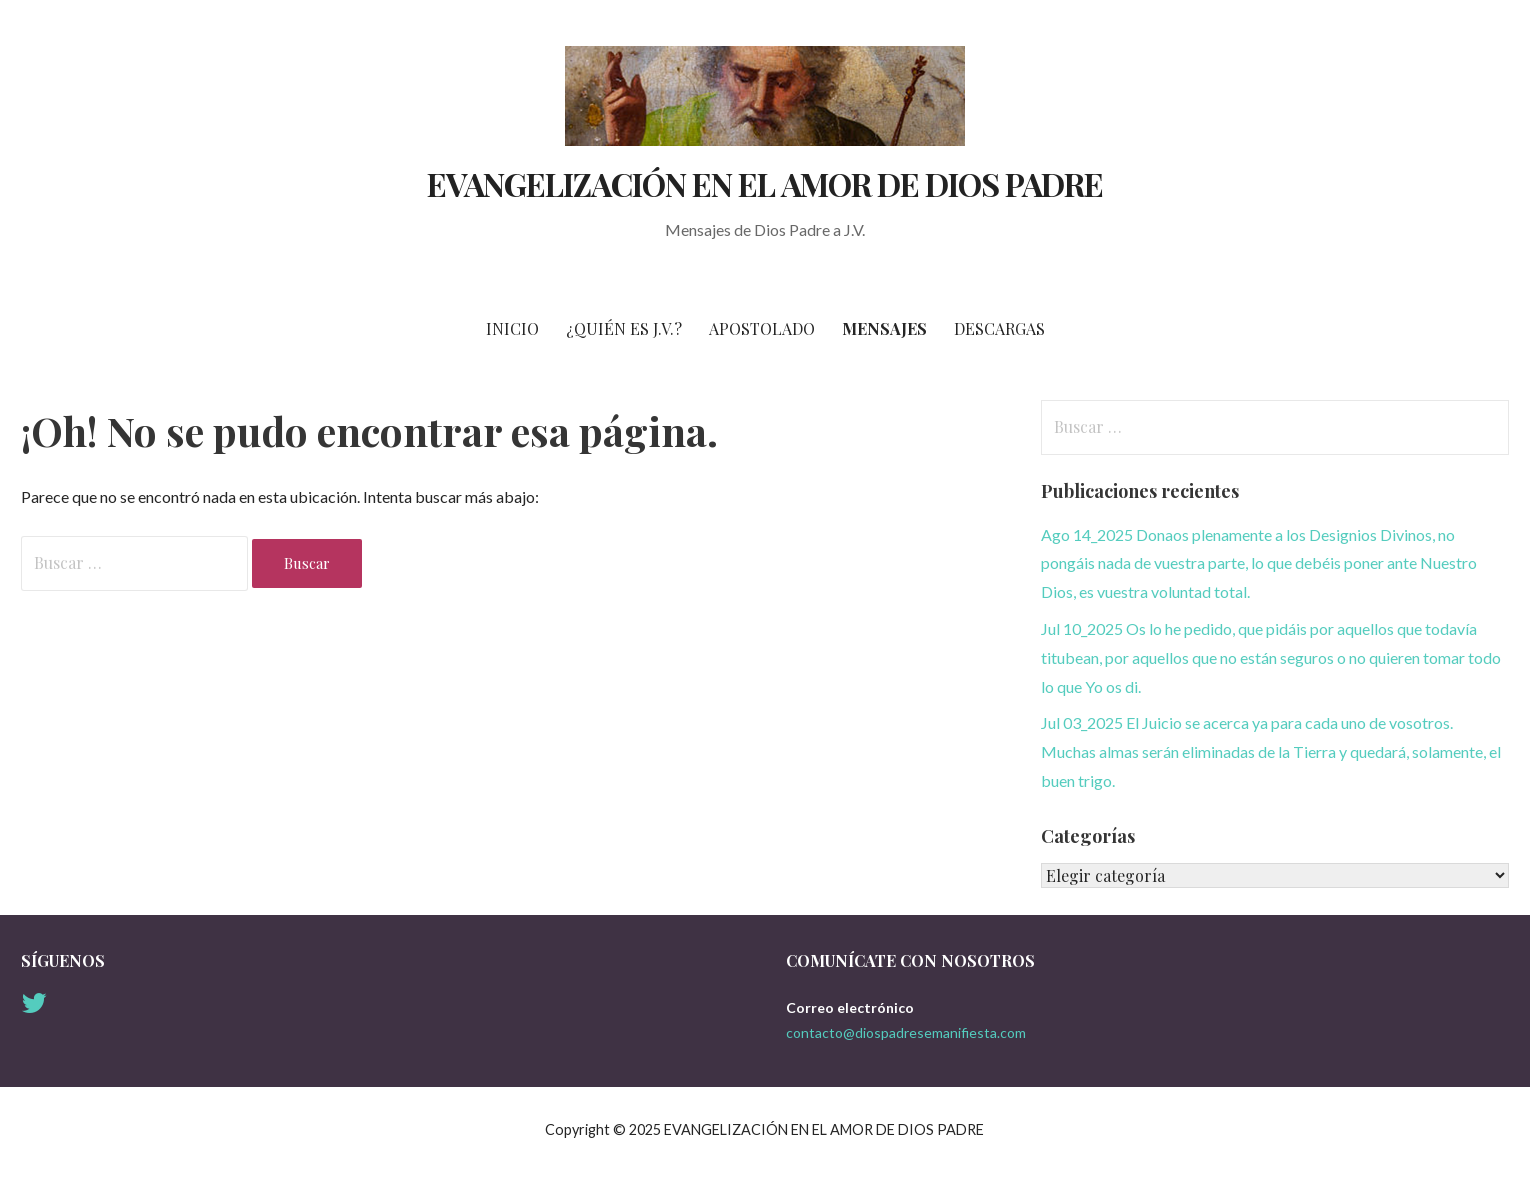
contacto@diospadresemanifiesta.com (906, 1032)
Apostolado (762, 328)
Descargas (999, 328)
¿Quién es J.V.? (624, 328)
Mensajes (884, 328)
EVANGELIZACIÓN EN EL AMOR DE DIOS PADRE (765, 183)
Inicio (512, 328)
